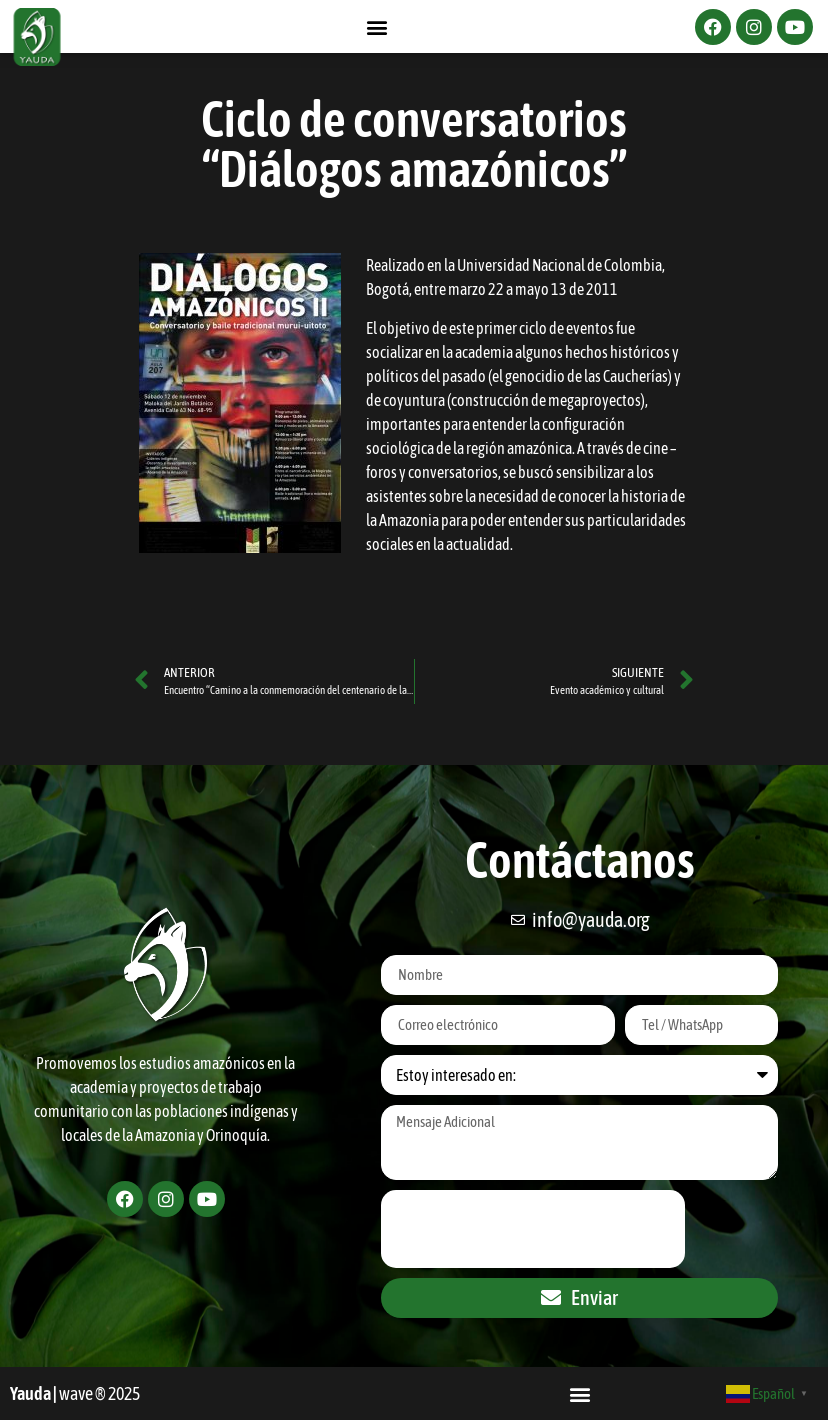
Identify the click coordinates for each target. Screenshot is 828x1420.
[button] (377, 26)
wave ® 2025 (99, 1393)
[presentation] (533, 1229)
